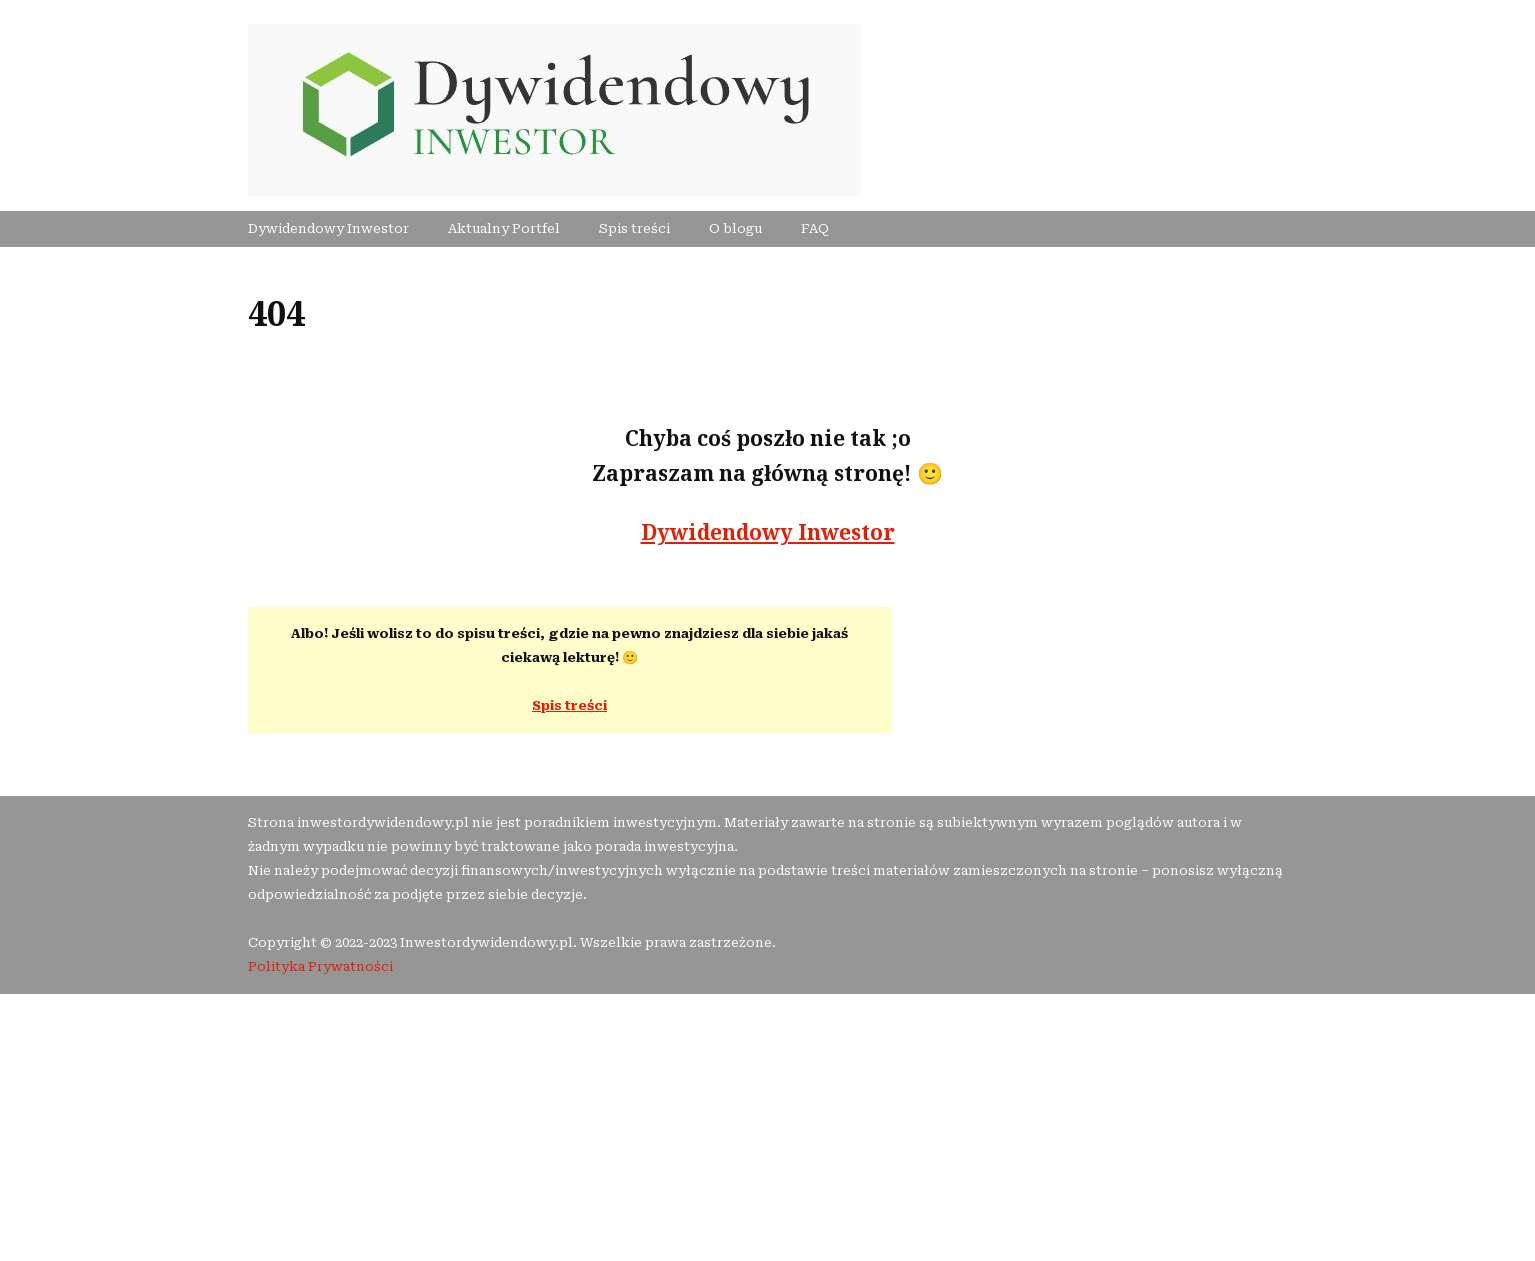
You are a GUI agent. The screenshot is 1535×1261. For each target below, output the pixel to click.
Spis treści (634, 228)
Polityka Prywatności (320, 966)
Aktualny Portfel (504, 228)
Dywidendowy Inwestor (328, 228)
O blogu (735, 228)
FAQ (815, 228)
